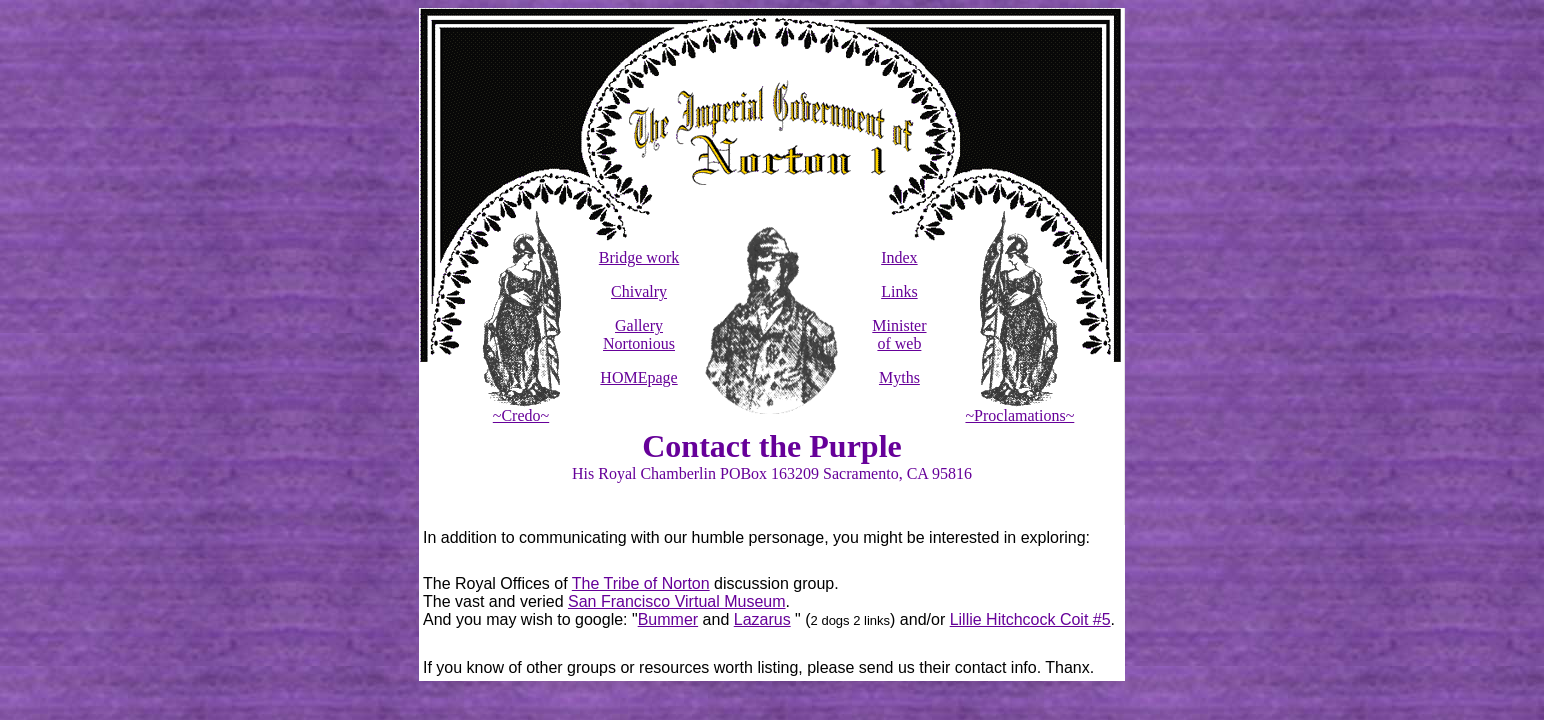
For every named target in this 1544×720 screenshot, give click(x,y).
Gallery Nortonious (639, 334)
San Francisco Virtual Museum (677, 601)
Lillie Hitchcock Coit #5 (1030, 619)
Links (899, 291)
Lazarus (762, 619)
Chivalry (639, 291)
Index (899, 257)
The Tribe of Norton (641, 583)
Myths (899, 377)
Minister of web (899, 334)
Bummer (668, 619)
